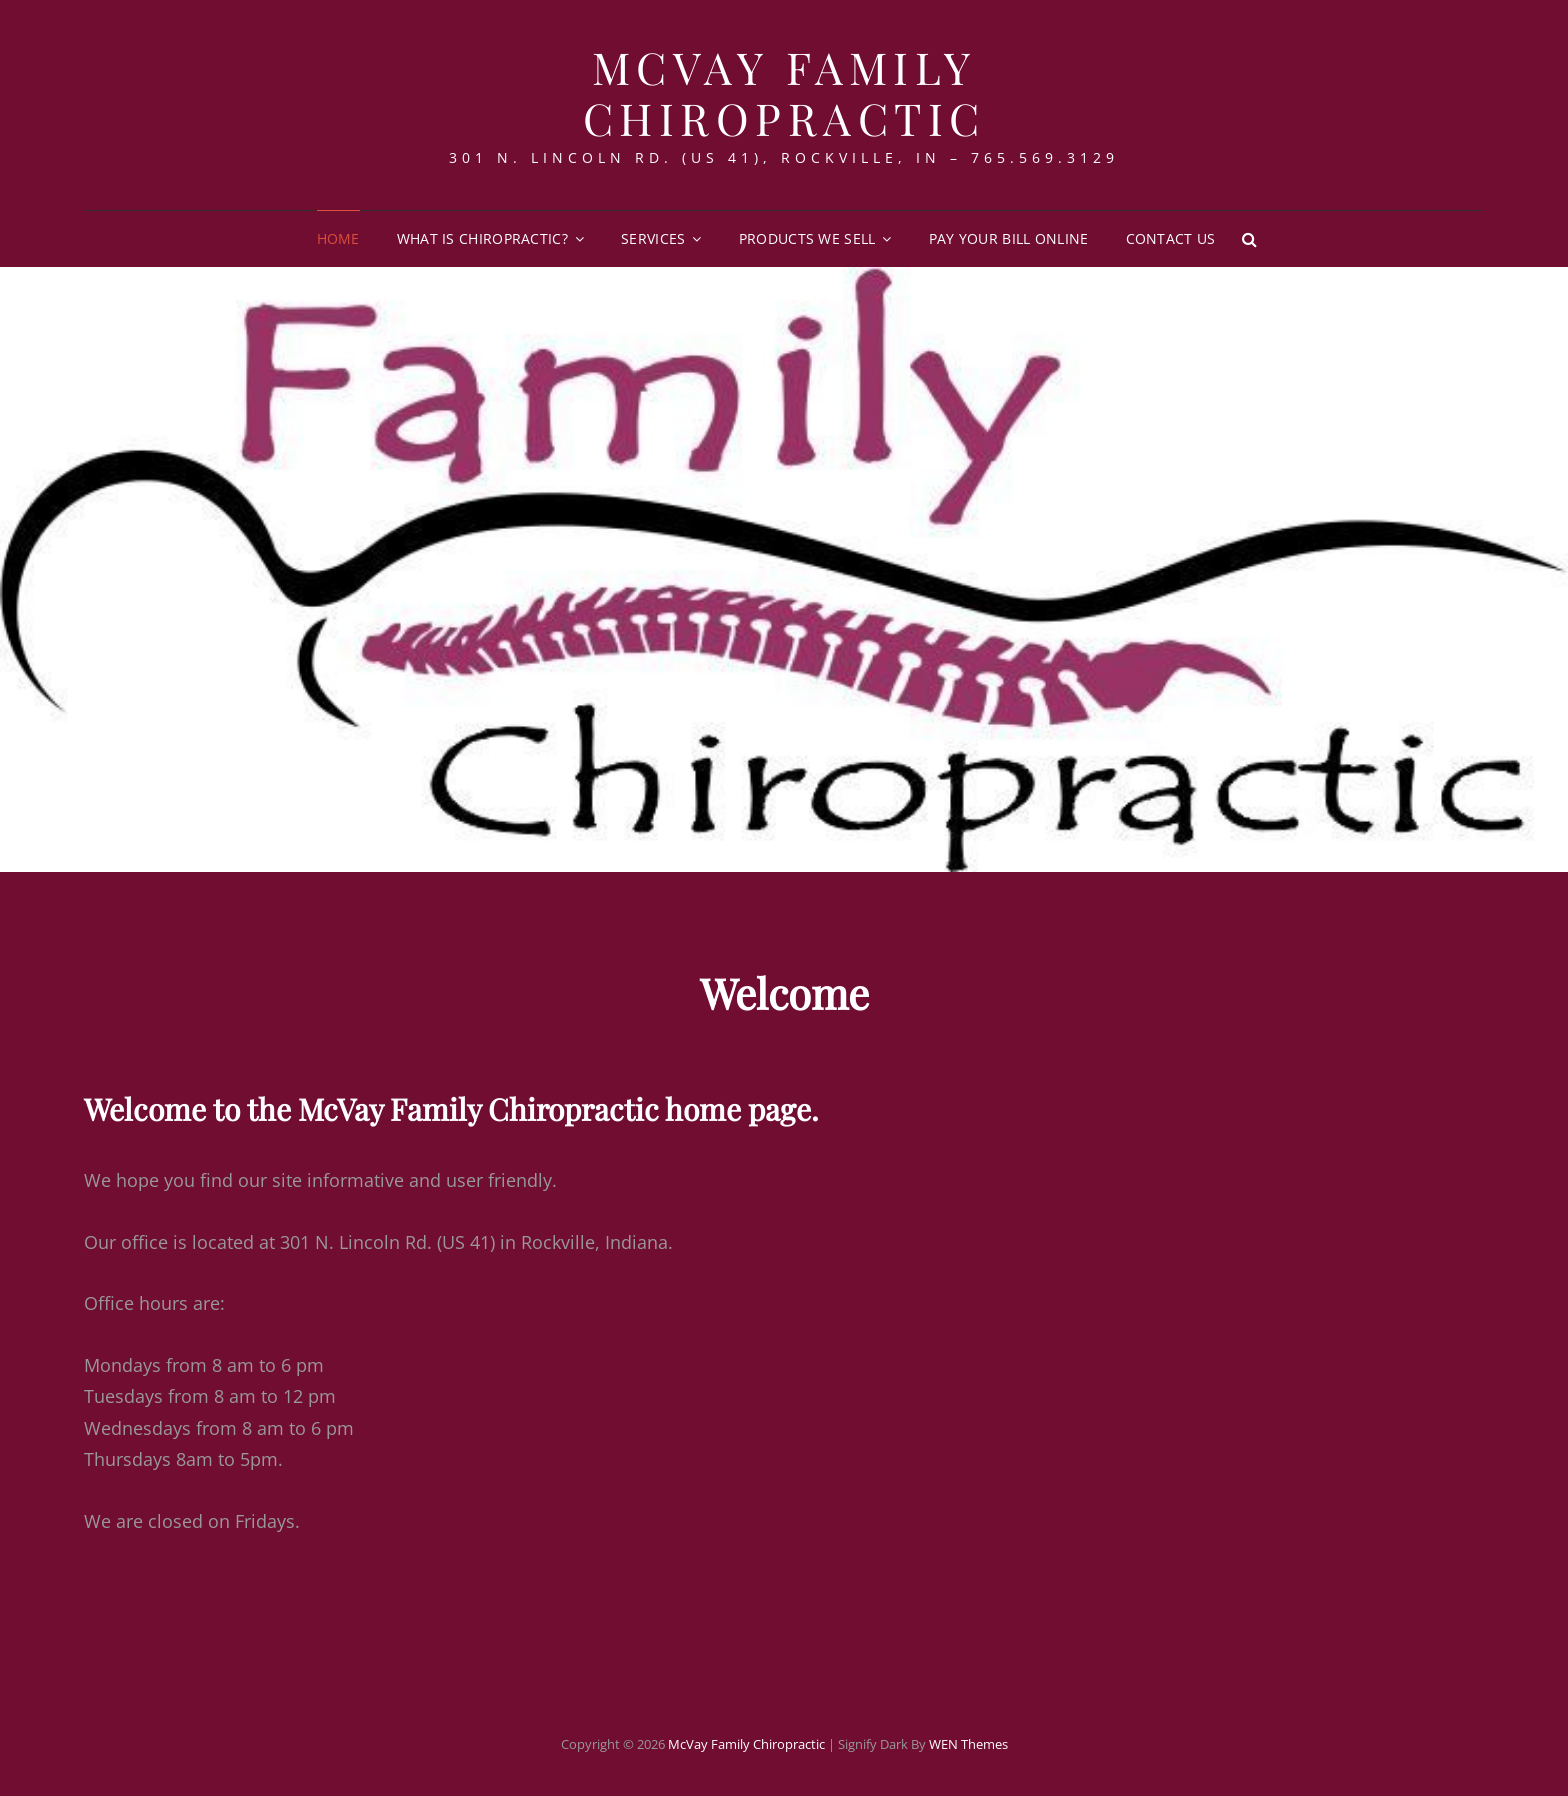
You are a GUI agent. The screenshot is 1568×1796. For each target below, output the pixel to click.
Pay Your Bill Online (1009, 238)
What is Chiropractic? (482, 238)
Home (338, 238)
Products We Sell (807, 238)
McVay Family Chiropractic (784, 92)
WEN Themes (968, 1744)
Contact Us (1171, 238)
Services (653, 238)
